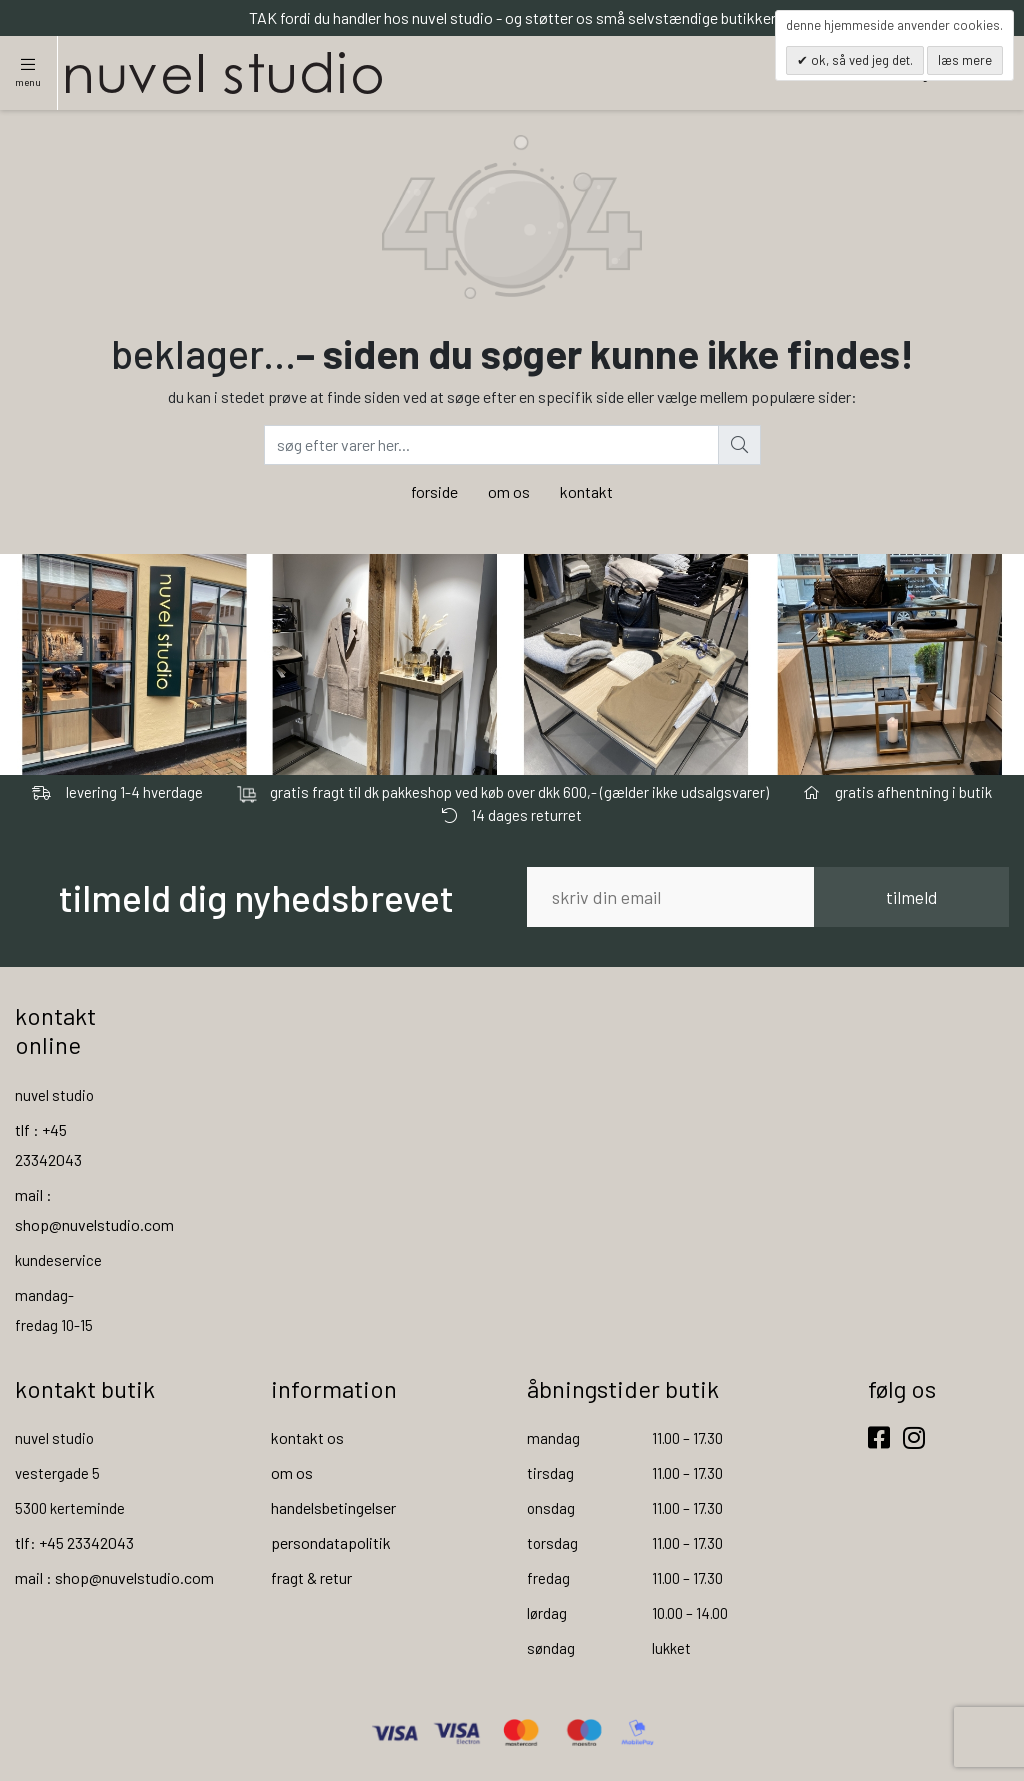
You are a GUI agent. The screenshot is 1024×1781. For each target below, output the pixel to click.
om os (509, 491)
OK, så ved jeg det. (860, 60)
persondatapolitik (331, 1542)
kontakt (586, 491)
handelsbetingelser (333, 1507)
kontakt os (307, 1437)
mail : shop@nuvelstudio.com (114, 1577)
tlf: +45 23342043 (74, 1542)
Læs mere (965, 60)
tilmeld (911, 897)
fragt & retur (311, 1577)
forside (434, 491)
